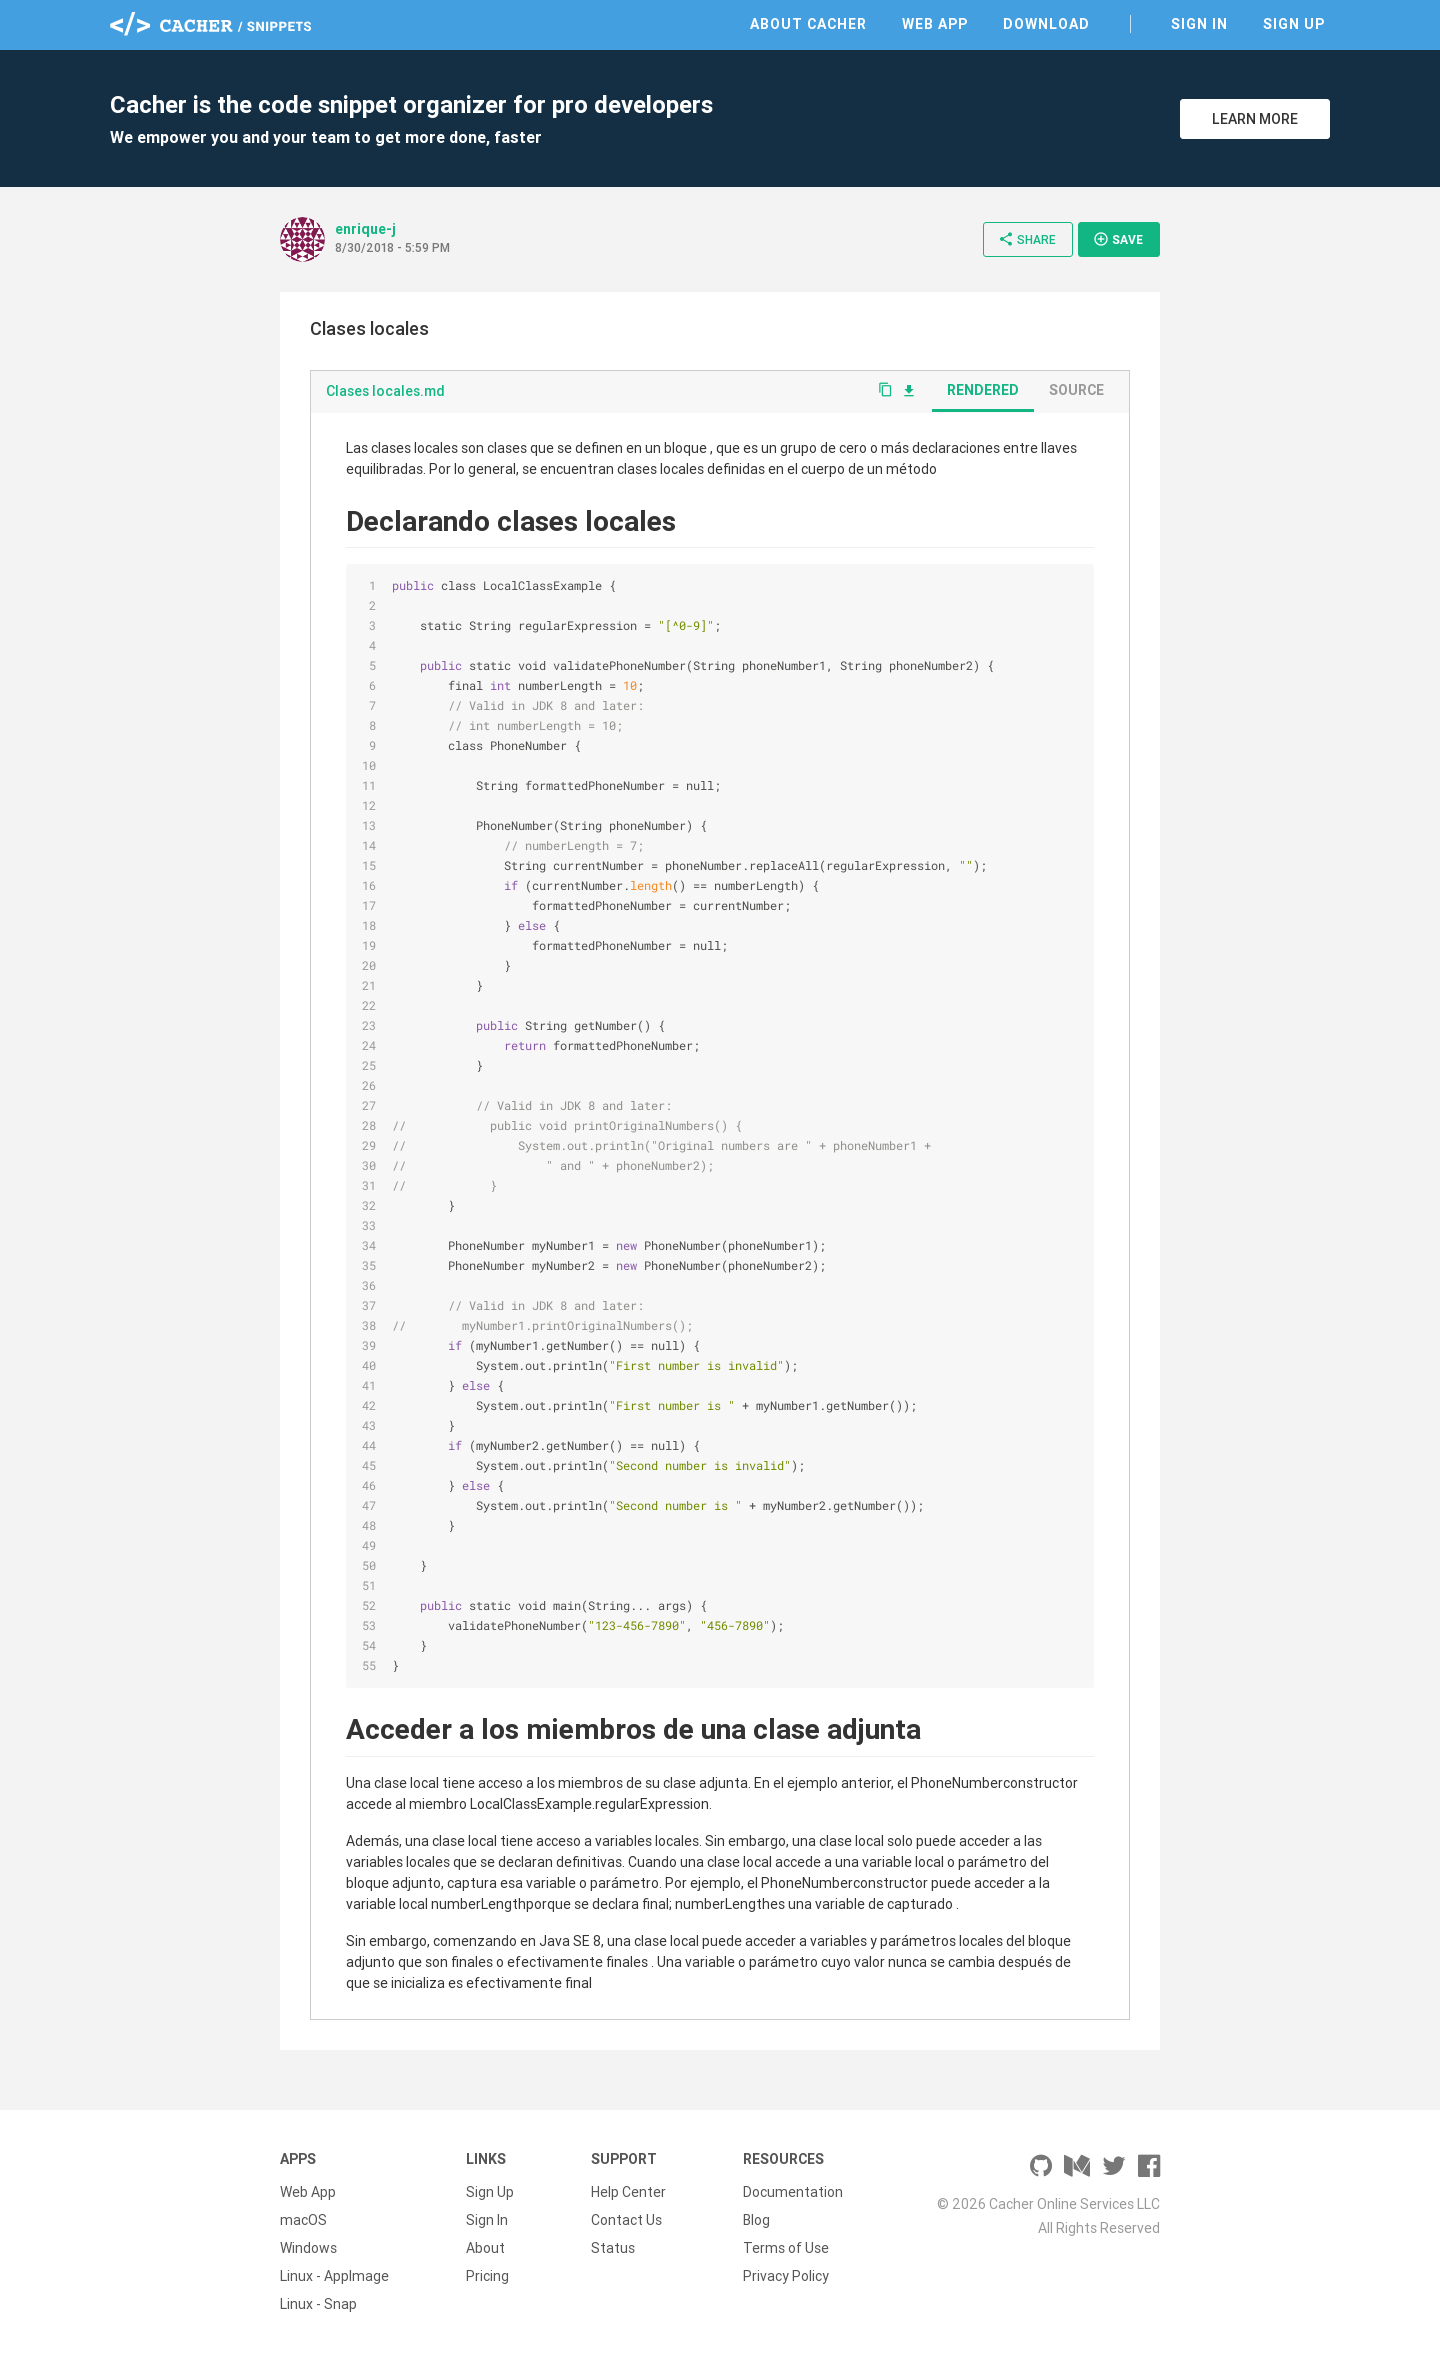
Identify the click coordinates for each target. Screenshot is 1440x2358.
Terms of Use (786, 2248)
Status (613, 2248)
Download (1046, 24)
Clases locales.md (385, 391)
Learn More (1255, 119)
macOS (303, 2220)
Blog (756, 2220)
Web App (935, 24)
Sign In (1199, 24)
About (485, 2248)
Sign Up (1294, 24)
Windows (308, 2248)
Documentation (793, 2192)
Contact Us (626, 2220)
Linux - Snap (318, 2304)
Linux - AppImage (334, 2276)
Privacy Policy (786, 2276)
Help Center (628, 2192)
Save (1118, 239)
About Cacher (808, 24)
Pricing (487, 2276)
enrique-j (365, 229)
